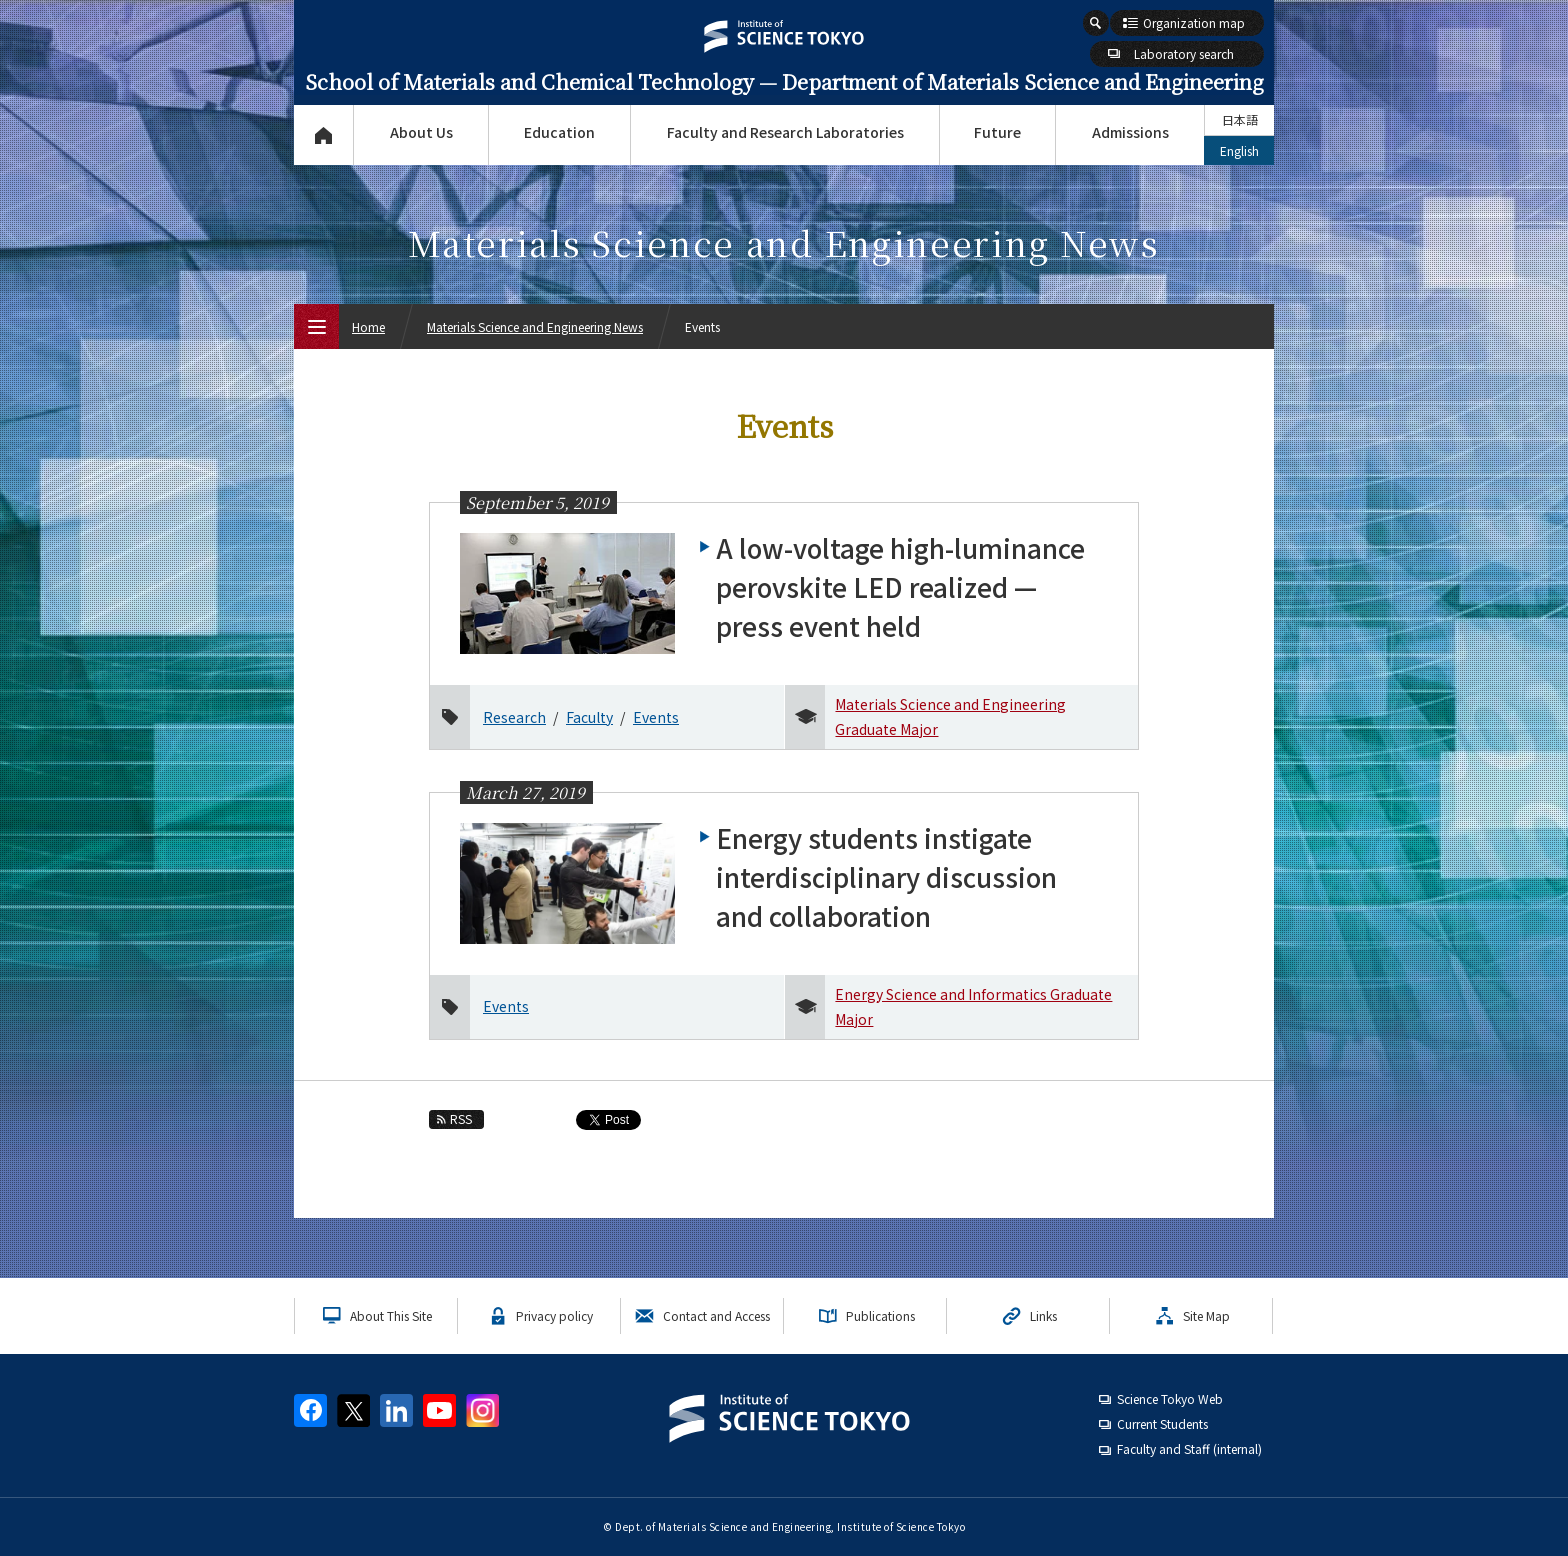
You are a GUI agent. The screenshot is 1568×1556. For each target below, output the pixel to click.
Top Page (323, 135)
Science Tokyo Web (1170, 1398)
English (1239, 150)
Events (656, 717)
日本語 (1240, 119)
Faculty (589, 717)
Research (514, 717)
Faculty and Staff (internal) (1189, 1448)
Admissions (1130, 132)
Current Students (1162, 1423)
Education (559, 132)
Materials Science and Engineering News (535, 326)
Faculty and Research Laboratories (785, 132)
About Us (421, 132)
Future (997, 132)
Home (368, 326)
